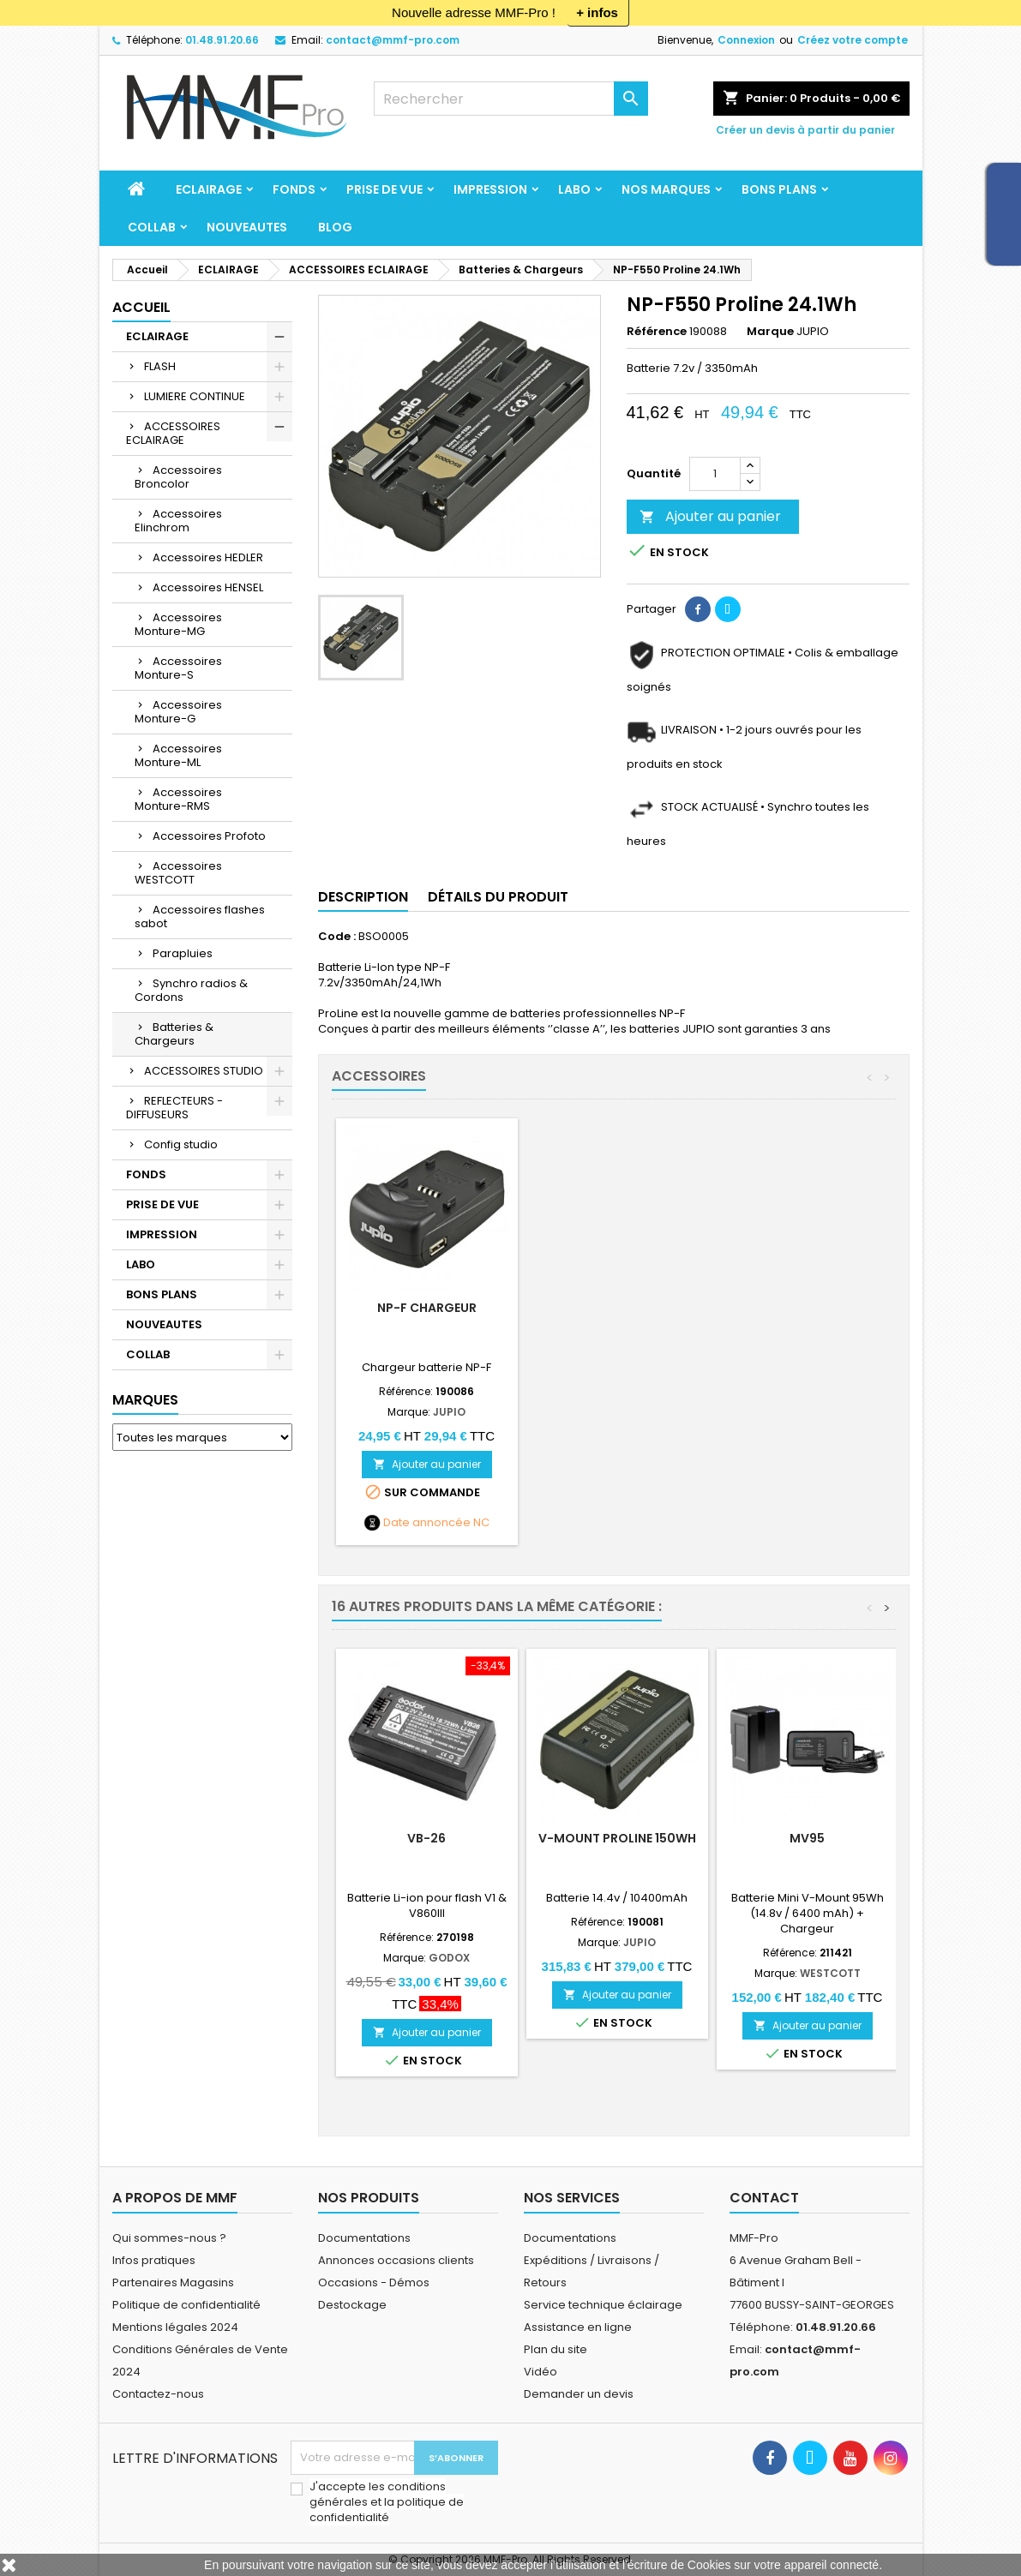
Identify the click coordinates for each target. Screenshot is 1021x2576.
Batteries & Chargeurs (174, 1034)
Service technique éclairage (603, 2305)
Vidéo (540, 2371)
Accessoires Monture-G (178, 712)
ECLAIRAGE (209, 189)
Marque (770, 331)
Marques (145, 1400)
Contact (764, 2198)
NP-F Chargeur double (426, 1307)
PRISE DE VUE (384, 189)
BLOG (335, 227)
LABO (574, 189)
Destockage (352, 2305)
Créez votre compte (852, 40)
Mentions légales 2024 (175, 2327)
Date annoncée (427, 1523)
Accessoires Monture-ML (178, 755)
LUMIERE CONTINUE (194, 396)
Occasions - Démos (373, 2282)
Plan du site (555, 2349)
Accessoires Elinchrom (178, 521)
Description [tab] (363, 897)
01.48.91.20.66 (222, 40)
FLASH (160, 366)
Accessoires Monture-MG (178, 624)
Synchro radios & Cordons (191, 990)
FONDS (294, 189)
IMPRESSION (490, 189)
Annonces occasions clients (396, 2260)
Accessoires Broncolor (178, 477)
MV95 (807, 1838)
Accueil (141, 307)
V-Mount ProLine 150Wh (617, 1838)
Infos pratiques (153, 2260)
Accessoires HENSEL (208, 587)
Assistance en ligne (578, 2327)
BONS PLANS (779, 189)
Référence (657, 331)
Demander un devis (579, 2394)
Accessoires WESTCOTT (178, 873)
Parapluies (183, 953)
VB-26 (426, 1838)
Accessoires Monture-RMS (178, 799)
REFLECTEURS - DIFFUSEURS (174, 1108)
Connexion (746, 40)
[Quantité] (715, 474)
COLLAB (152, 227)
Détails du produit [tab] (498, 897)
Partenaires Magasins (173, 2282)
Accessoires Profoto (209, 836)
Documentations (364, 2238)
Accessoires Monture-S (178, 668)
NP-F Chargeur (617, 1307)
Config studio (181, 1144)
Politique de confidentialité (186, 2305)
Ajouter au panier (710, 516)
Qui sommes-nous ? (169, 2238)
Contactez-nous (158, 2394)
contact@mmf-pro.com (392, 40)
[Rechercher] (511, 98)
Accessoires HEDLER (208, 557)
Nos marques (666, 189)
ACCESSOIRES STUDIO (203, 1071)
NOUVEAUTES (247, 227)
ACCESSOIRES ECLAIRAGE (173, 433)
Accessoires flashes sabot (200, 917)
